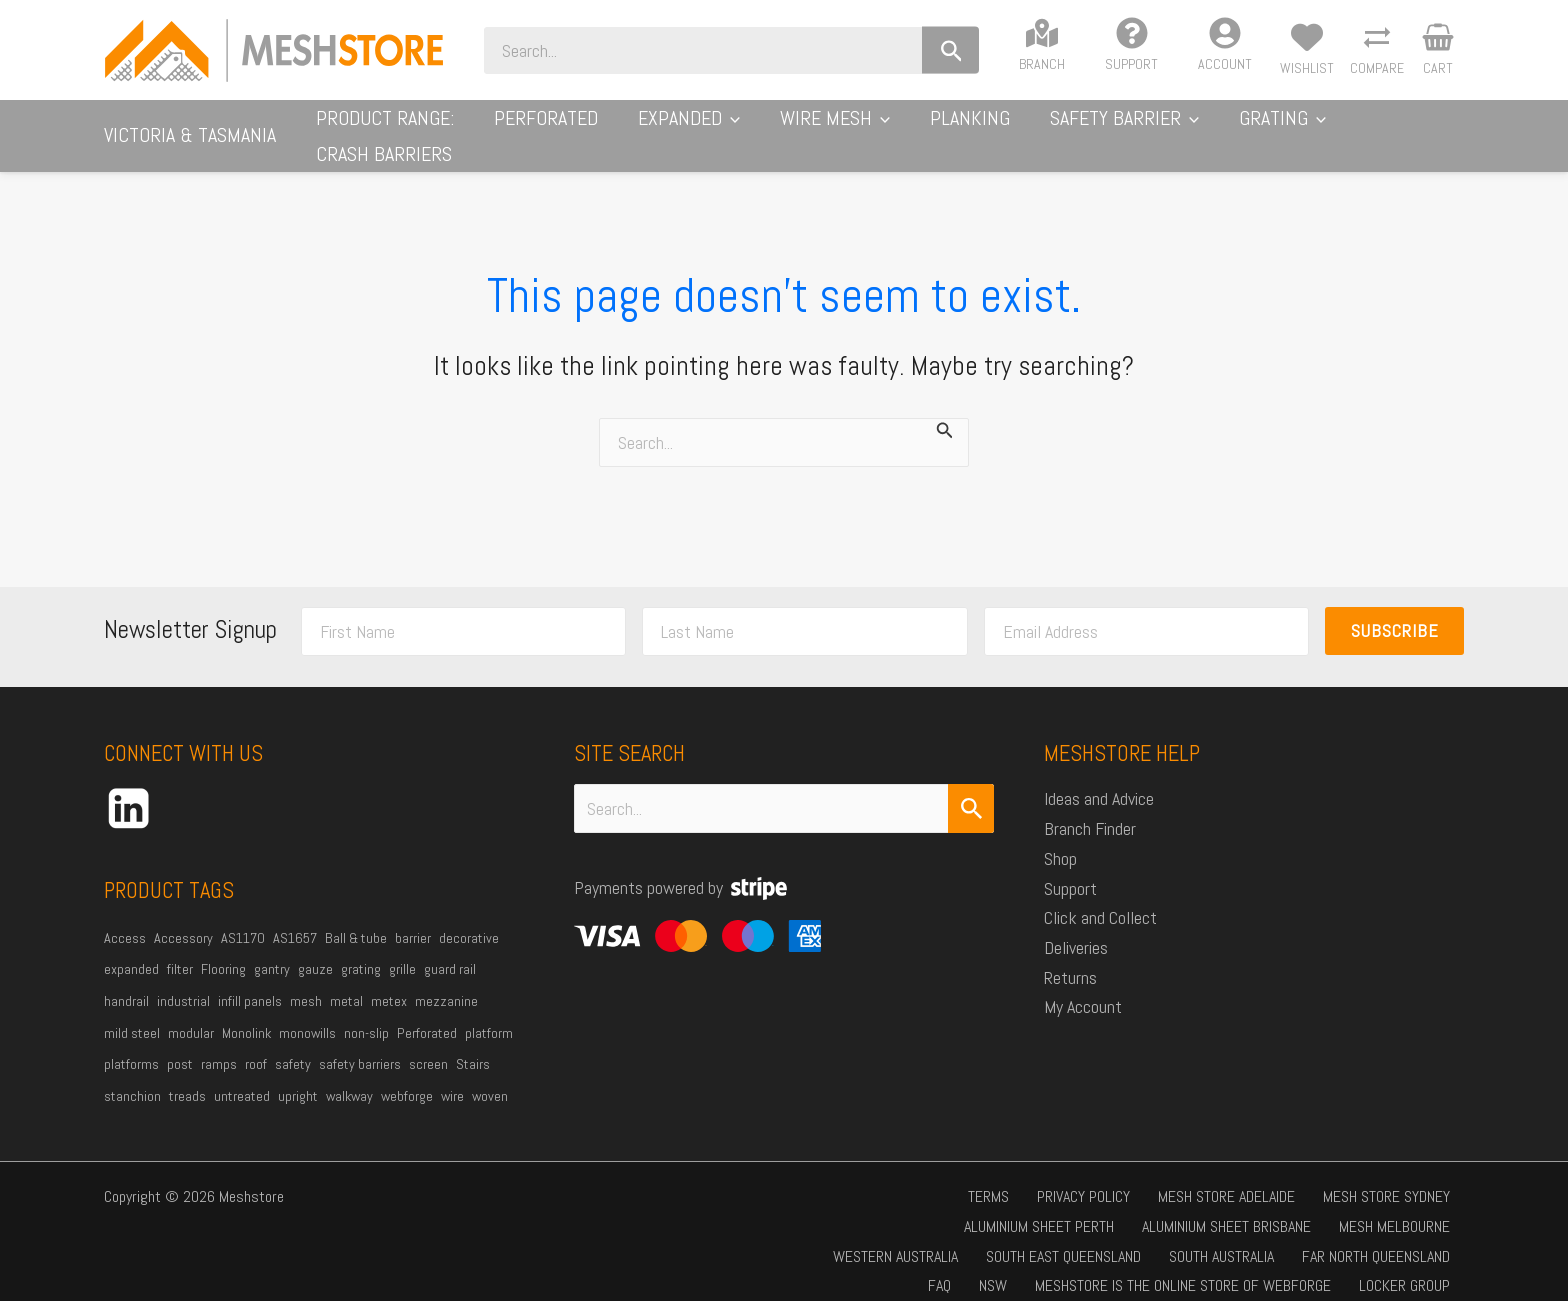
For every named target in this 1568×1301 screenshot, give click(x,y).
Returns (1070, 957)
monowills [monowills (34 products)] (307, 1013)
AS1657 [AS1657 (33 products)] (295, 918)
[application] (813, 126)
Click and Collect (1100, 897)
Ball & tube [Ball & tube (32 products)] (356, 918)
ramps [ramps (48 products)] (219, 1044)
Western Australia (1222, 1206)
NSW (1442, 1236)
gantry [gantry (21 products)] (272, 949)
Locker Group (1270, 1265)
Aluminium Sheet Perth (1381, 1176)
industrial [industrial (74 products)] (183, 981)
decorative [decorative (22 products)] (469, 918)
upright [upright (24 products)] (298, 1076)
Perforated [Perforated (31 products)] (427, 1013)
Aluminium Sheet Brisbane (932, 1206)
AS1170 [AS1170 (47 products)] (243, 918)
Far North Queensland (1299, 1236)
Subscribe (1395, 610)
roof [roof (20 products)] (256, 1044)
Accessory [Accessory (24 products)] (183, 918)
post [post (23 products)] (180, 1044)
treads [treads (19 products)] (187, 1076)
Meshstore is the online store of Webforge (1061, 1265)
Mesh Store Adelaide (1078, 1176)
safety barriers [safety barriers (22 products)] (360, 1044)
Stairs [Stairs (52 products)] (473, 1044)
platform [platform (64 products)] (489, 1013)
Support (1070, 868)
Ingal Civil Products (1398, 1265)
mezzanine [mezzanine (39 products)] (446, 981)
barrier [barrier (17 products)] (413, 918)
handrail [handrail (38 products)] (126, 981)
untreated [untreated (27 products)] (242, 1076)
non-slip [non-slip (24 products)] (366, 1013)
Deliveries (1076, 927)
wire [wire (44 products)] (452, 1076)
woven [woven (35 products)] (490, 1076)
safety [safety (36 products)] (293, 1044)
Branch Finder (1090, 808)
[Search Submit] (971, 788)
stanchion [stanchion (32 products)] (132, 1076)
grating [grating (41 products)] (361, 949)
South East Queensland (1378, 1206)
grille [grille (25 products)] (402, 949)
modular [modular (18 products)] (191, 1013)
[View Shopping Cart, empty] (1438, 50)
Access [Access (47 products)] (125, 918)
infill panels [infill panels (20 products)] (250, 981)
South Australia (1156, 1236)
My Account (1083, 986)
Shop (1060, 838)
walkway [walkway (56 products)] (349, 1076)
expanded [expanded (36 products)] (131, 949)
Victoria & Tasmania (190, 125)
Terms (864, 1176)
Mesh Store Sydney (1226, 1176)
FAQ (1400, 1236)
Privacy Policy (947, 1176)
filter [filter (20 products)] (180, 949)
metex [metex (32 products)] (389, 981)
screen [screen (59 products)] (428, 1044)
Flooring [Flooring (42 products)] (223, 949)
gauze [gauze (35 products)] (315, 949)
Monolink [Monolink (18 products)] (246, 1013)
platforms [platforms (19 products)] (131, 1044)
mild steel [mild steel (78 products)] (132, 1013)
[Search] (1022, 50)
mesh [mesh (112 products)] (306, 981)
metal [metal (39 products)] (346, 981)
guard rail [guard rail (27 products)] (450, 949)
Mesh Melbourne (1088, 1206)
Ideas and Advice (1099, 778)
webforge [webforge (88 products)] (407, 1076)
